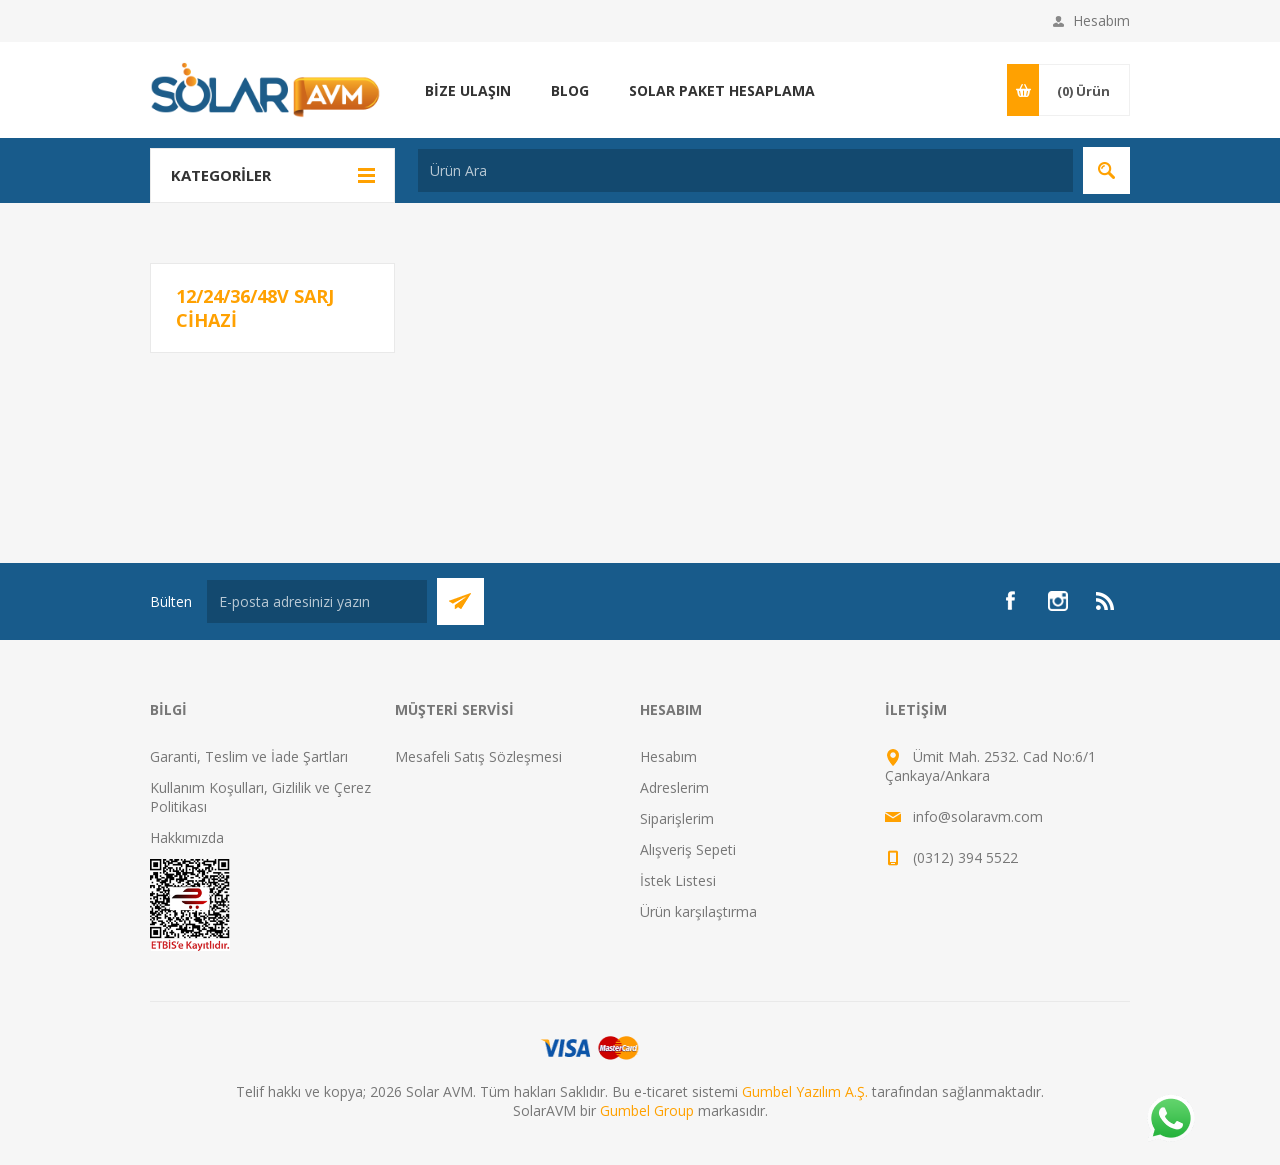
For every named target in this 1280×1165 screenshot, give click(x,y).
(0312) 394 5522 (965, 857)
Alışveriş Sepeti (688, 849)
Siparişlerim (677, 818)
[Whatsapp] (1170, 1120)
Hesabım (1101, 20)
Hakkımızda (187, 837)
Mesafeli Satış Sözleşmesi (478, 756)
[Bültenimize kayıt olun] (317, 601)
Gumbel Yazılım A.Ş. (805, 1091)
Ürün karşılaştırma (698, 911)
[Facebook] (1010, 601)
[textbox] (745, 170)
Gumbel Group (647, 1110)
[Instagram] (1058, 601)
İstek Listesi (678, 880)
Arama (1106, 170)
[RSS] (1106, 601)
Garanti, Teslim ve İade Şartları (249, 756)
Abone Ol (460, 601)
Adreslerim (674, 787)
